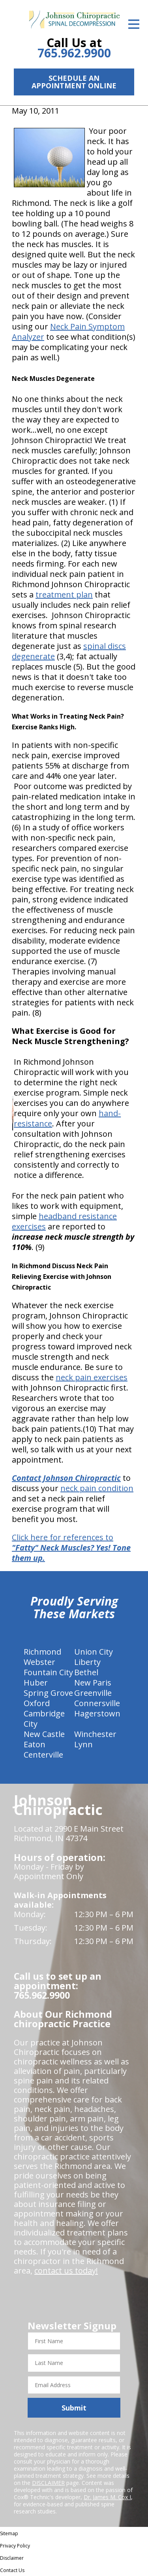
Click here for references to (71, 1547)
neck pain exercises (91, 1377)
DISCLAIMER (48, 2483)
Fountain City (48, 1672)
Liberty (87, 1662)
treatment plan (64, 594)
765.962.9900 (74, 53)
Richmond (42, 1651)
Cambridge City (44, 1718)
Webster (39, 1662)
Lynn (83, 1744)
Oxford (37, 1703)
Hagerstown (97, 1713)
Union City (93, 1651)
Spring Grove (48, 1693)
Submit (74, 2407)
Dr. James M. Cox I (107, 2497)
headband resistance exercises (64, 1221)
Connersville (97, 1703)
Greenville (93, 1693)
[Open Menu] (133, 24)
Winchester (95, 1734)
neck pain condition (96, 1488)
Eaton (34, 1744)
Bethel (86, 1672)
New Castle (44, 1734)
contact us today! (66, 2270)
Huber (36, 1682)
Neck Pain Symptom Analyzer (68, 331)
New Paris (92, 1682)
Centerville (43, 1754)
